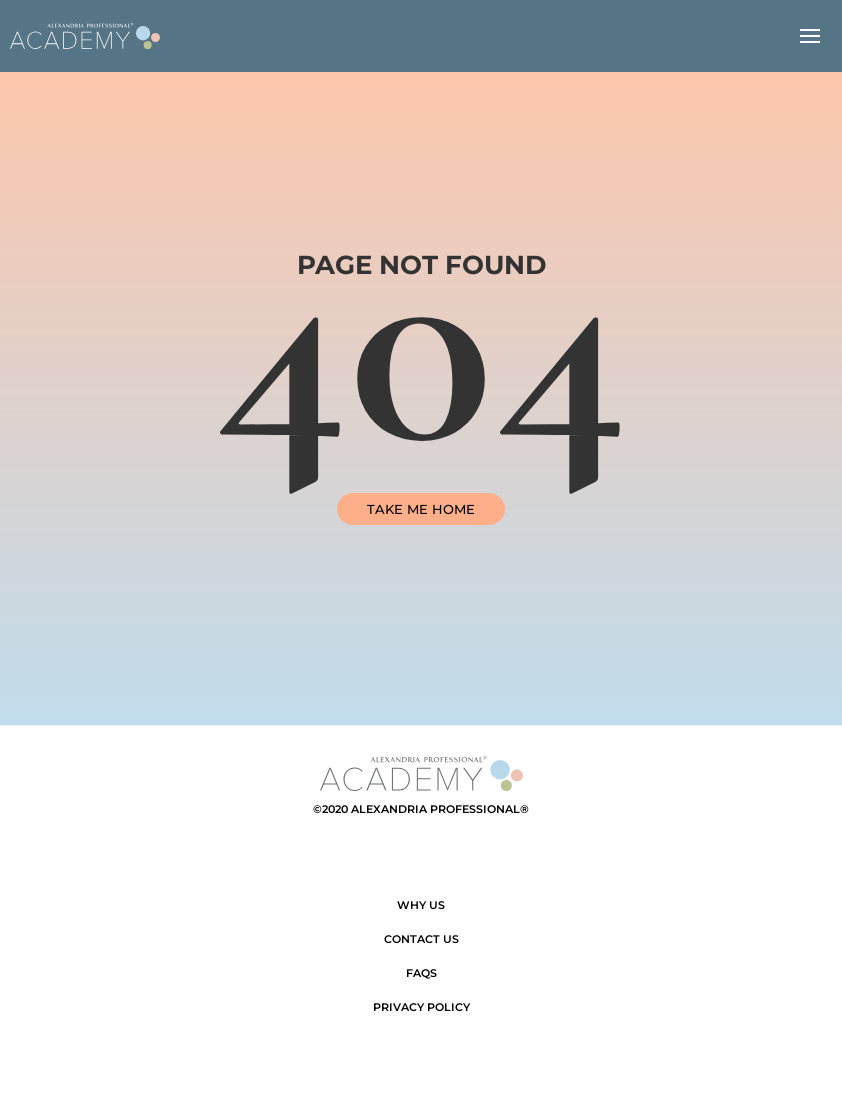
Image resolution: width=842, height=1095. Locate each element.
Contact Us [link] (421, 939)
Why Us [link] (421, 905)
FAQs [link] (421, 973)
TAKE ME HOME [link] (421, 509)
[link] (85, 36)
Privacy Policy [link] (421, 1007)
